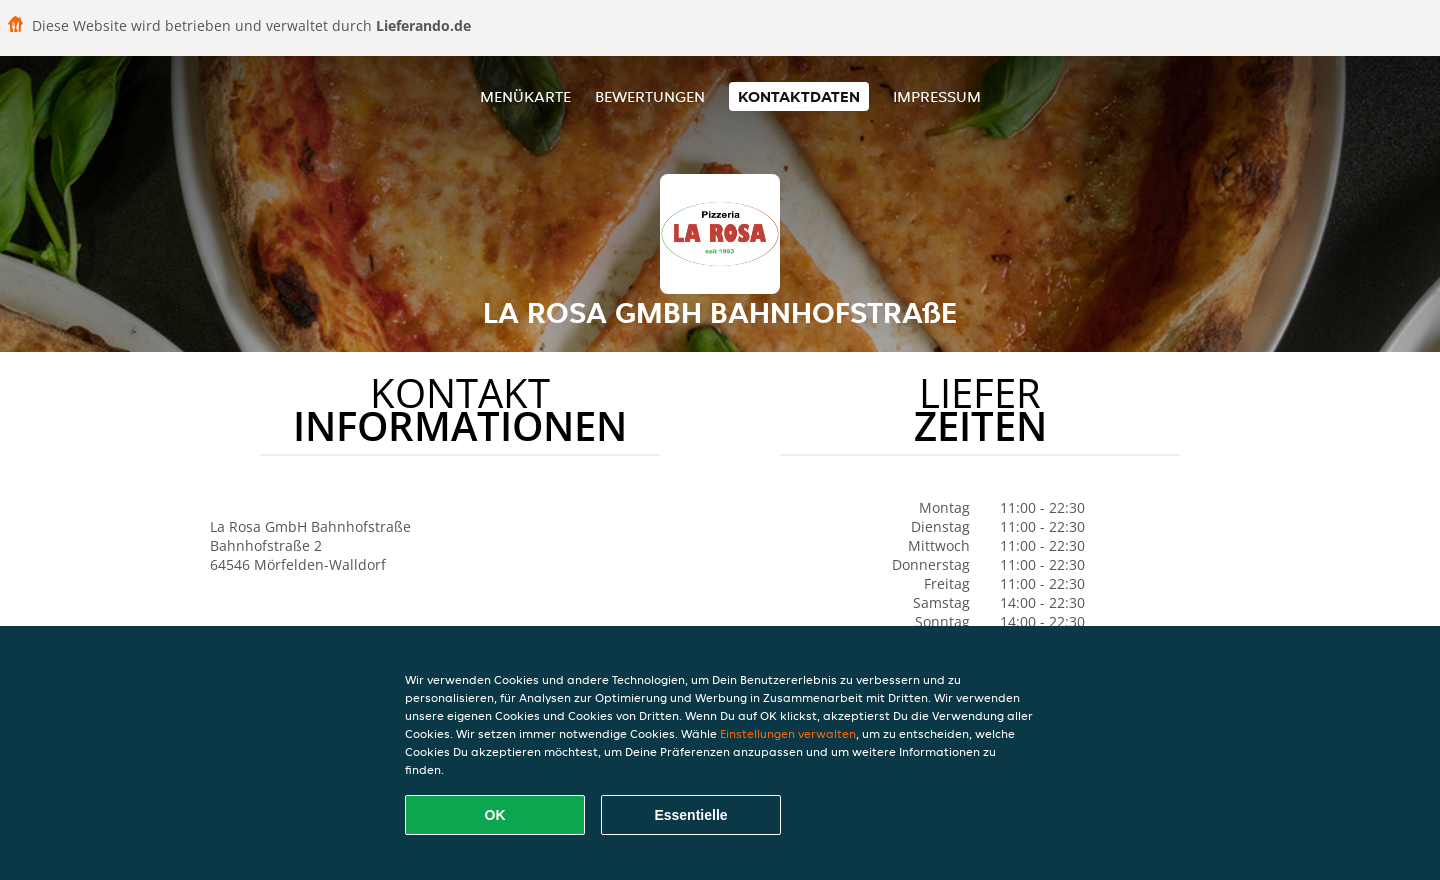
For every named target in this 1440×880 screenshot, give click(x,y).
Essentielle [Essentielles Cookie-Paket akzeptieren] (690, 815)
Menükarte (525, 96)
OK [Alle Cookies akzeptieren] (495, 815)
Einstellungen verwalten (788, 733)
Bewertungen (650, 96)
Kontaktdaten (799, 96)
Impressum (937, 96)
